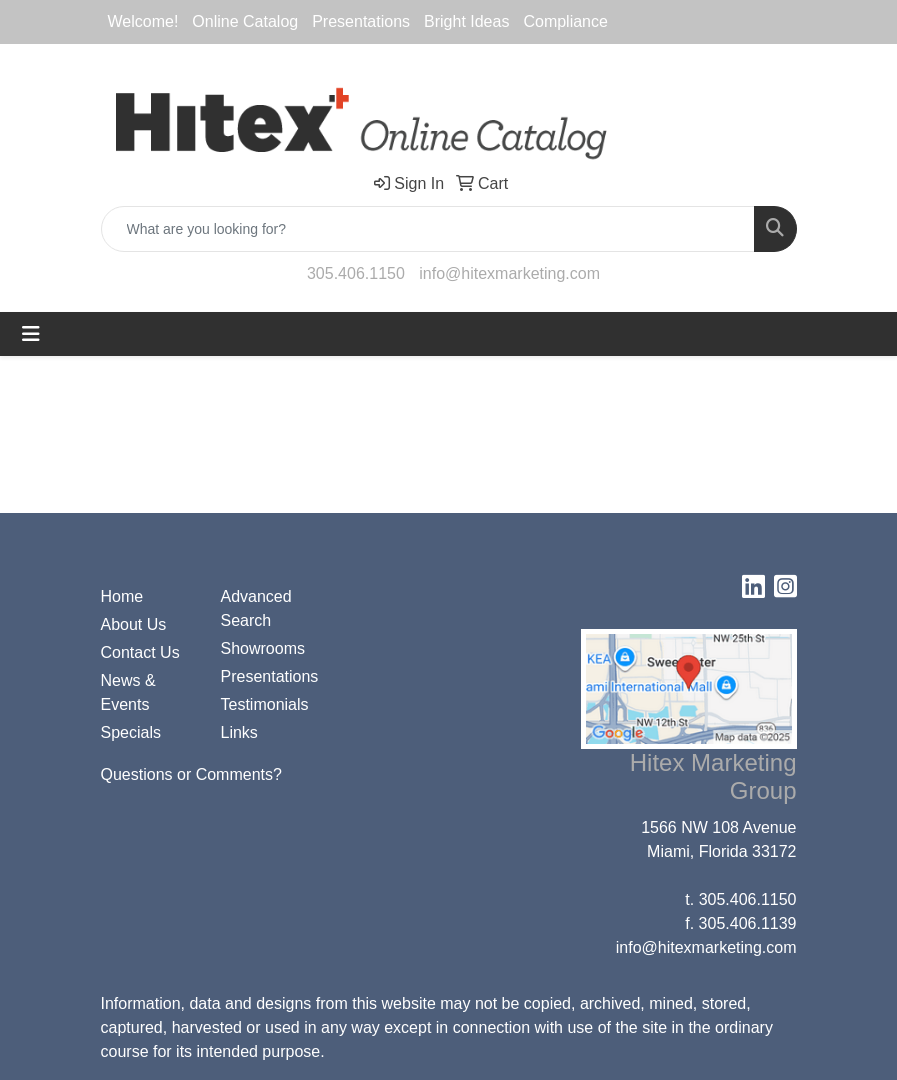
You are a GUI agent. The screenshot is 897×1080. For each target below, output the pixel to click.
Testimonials (265, 704)
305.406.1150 (356, 273)
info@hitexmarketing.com (509, 273)
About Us (134, 624)
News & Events (128, 692)
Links (239, 732)
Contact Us (140, 652)
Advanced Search (256, 608)
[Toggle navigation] (31, 334)
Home (122, 596)
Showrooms (263, 648)
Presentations (269, 676)
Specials (131, 732)
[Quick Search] (428, 229)
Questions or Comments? (191, 774)
